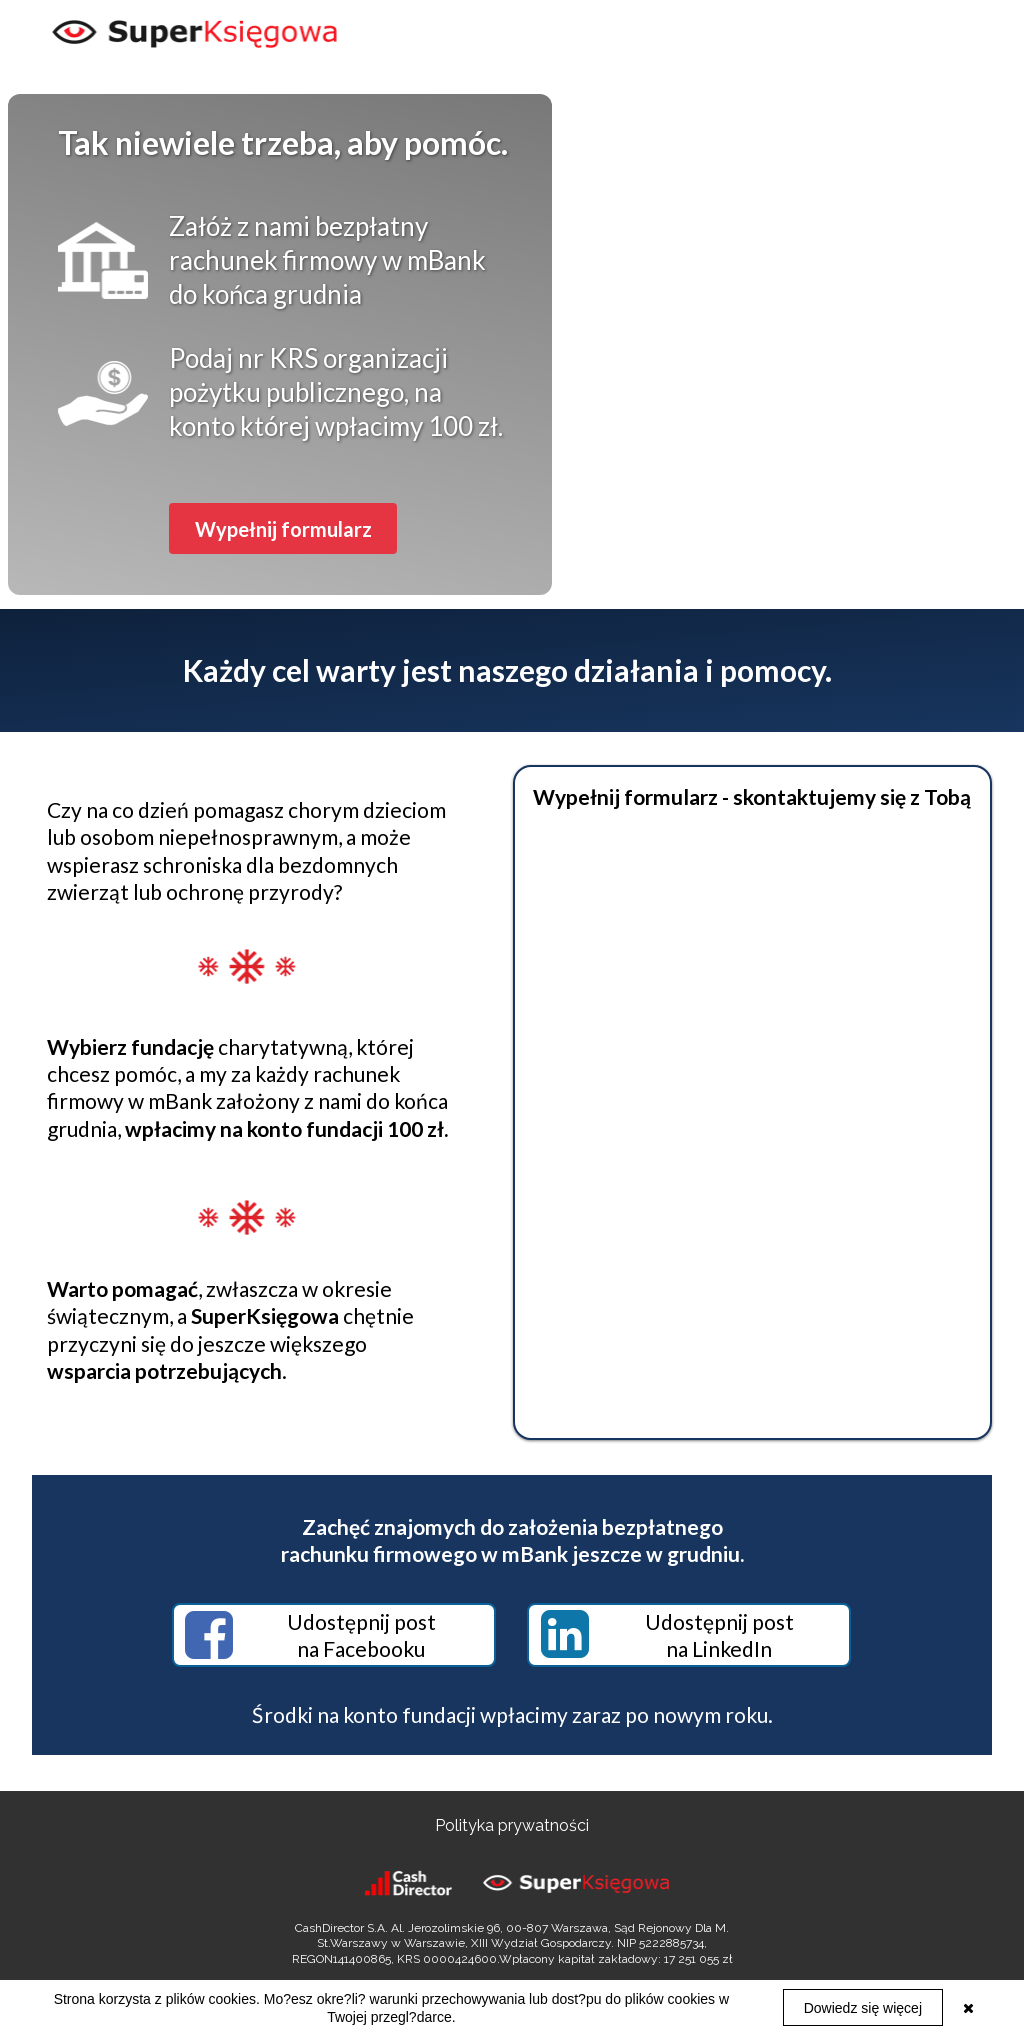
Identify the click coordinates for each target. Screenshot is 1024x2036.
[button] (283, 528)
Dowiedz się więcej (863, 2008)
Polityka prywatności (512, 1825)
